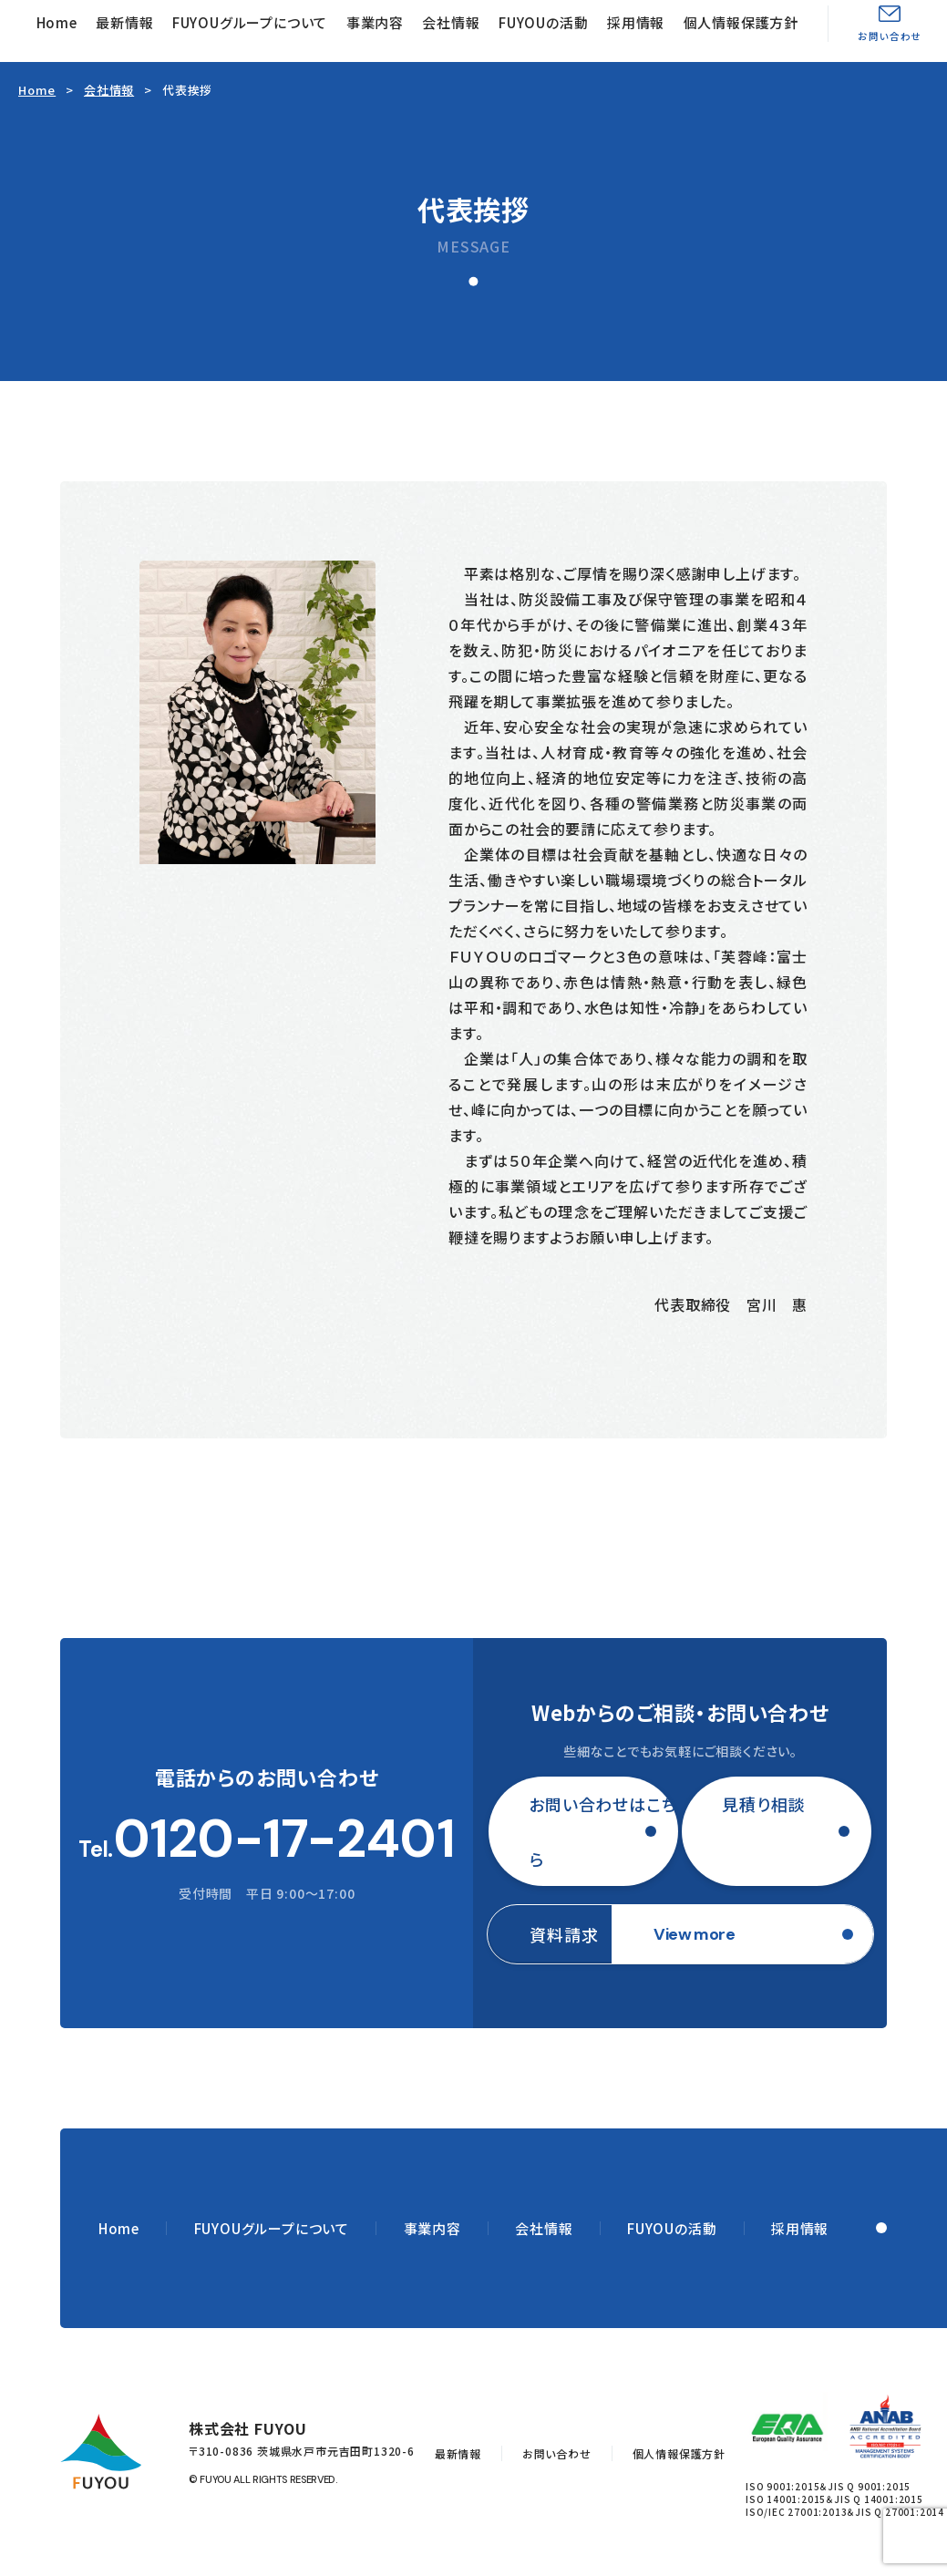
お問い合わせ (889, 35)
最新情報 (124, 22)
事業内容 (375, 22)
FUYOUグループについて (249, 22)
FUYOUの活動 (543, 22)
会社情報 (450, 22)
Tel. (266, 1839)
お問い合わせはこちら (602, 1831)
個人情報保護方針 (741, 22)
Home (56, 22)
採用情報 (635, 22)
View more (694, 1934)
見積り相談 (763, 1804)
